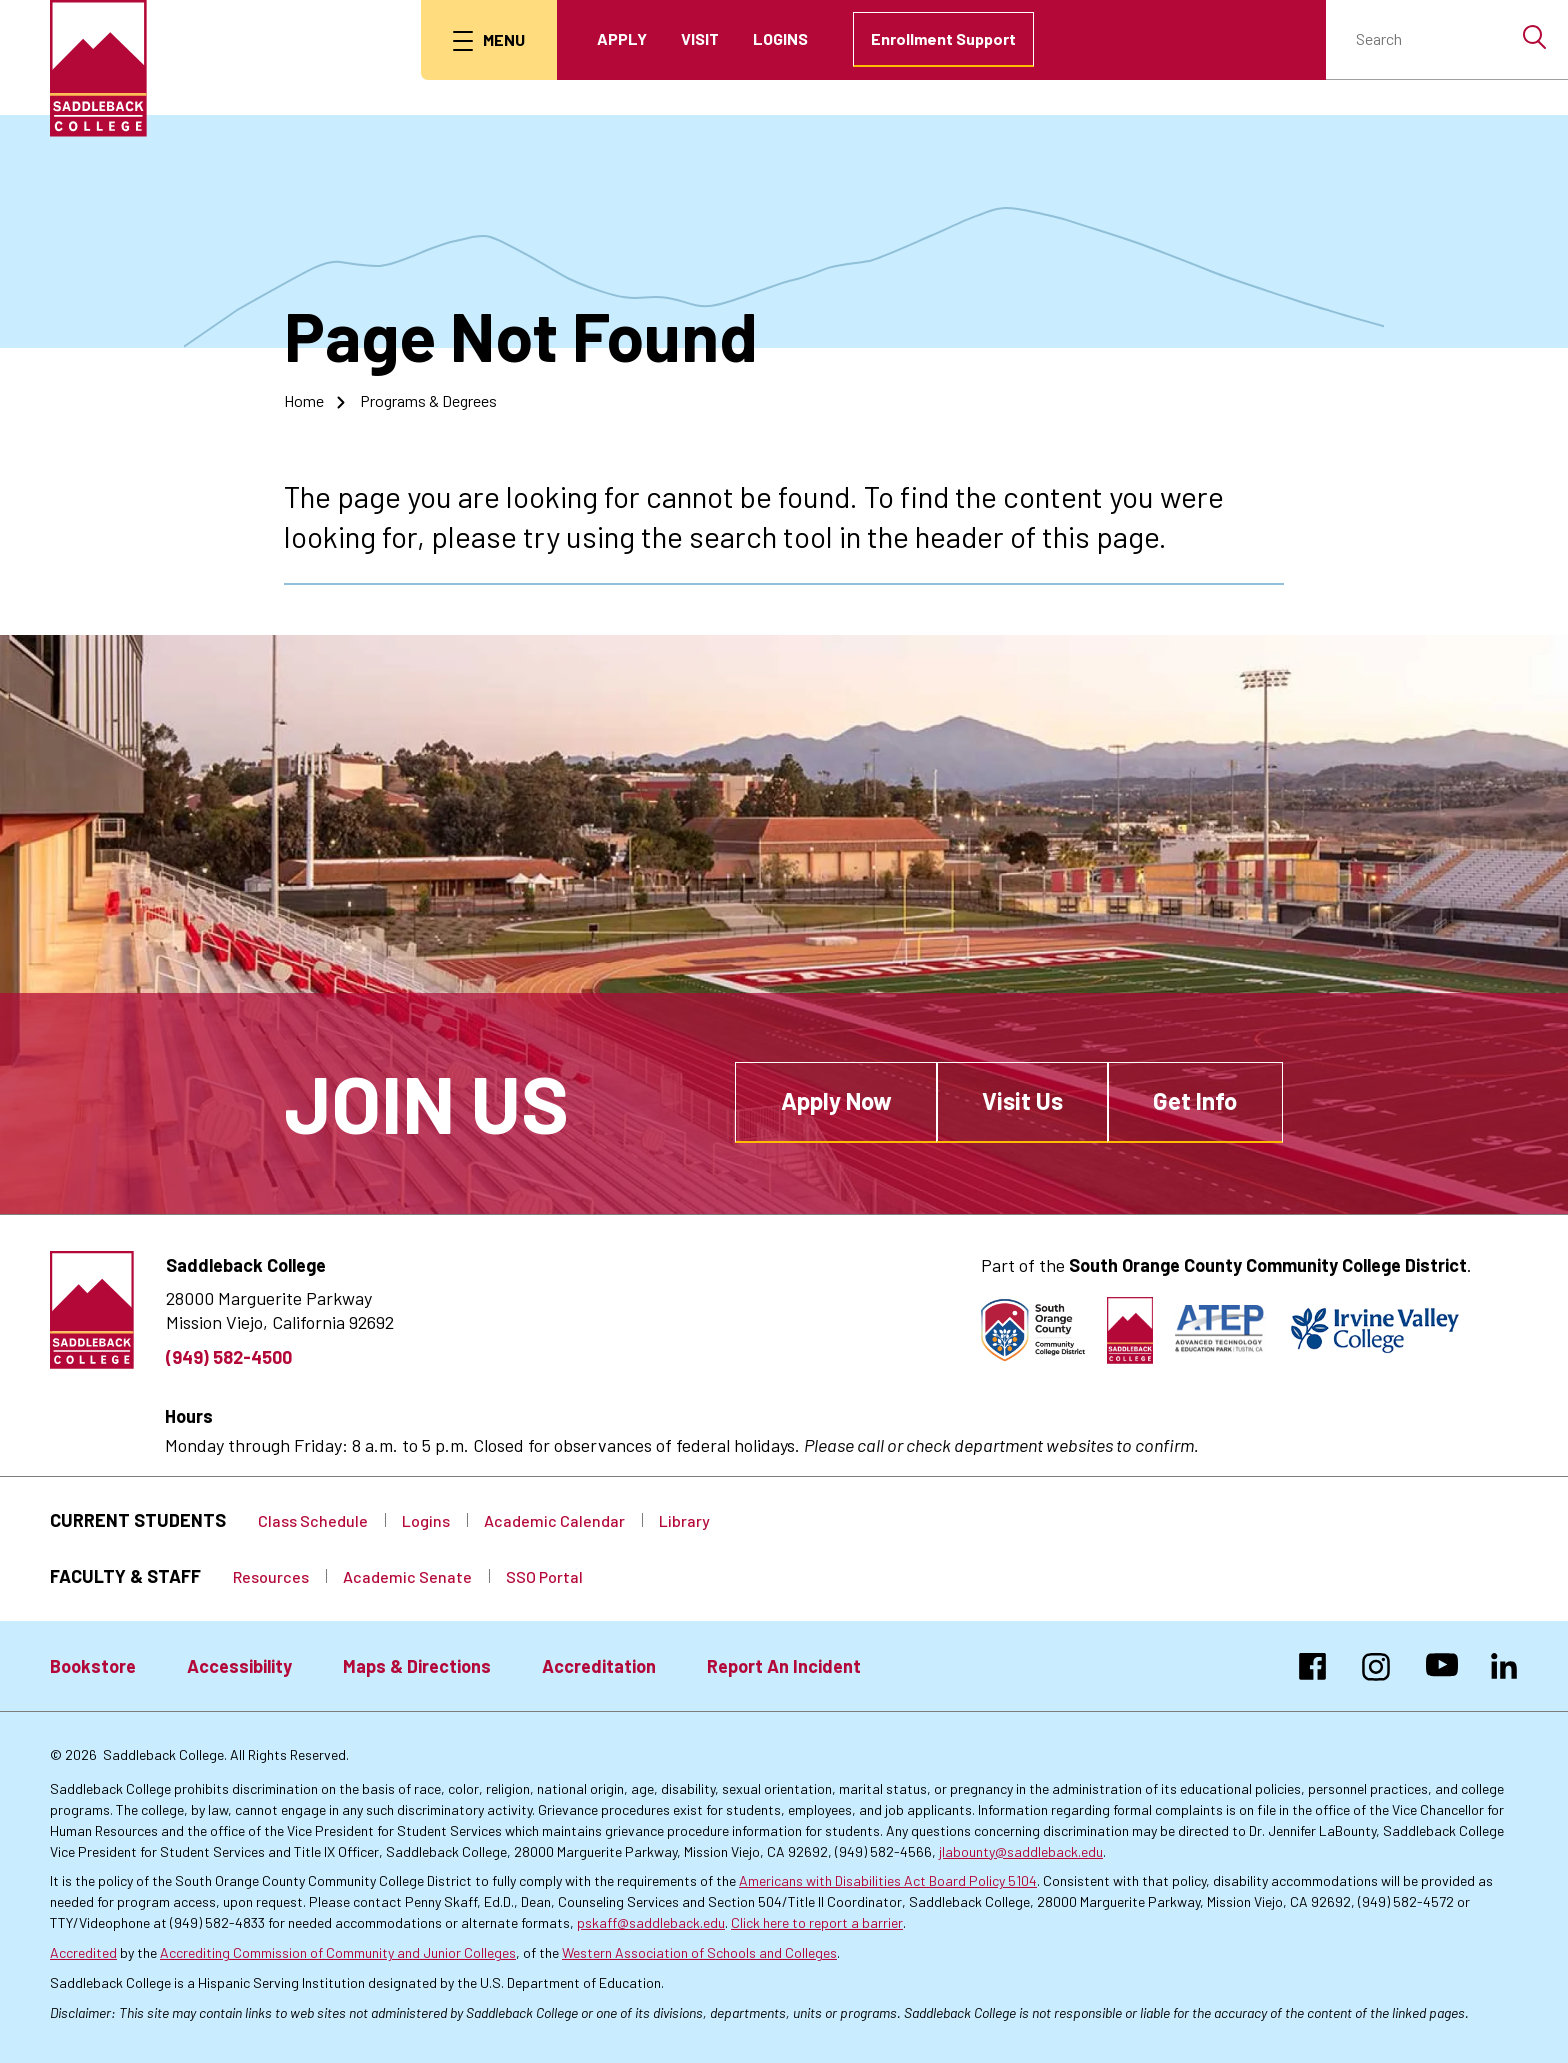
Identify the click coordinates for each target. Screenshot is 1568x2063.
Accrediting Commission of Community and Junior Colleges (338, 1952)
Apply (622, 38)
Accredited (83, 1952)
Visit (700, 38)
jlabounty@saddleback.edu (1021, 1851)
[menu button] (489, 40)
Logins (780, 38)
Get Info (1195, 1100)
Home (304, 400)
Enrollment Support (943, 38)
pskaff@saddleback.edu (651, 1922)
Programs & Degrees (428, 400)
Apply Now (836, 1100)
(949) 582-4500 (229, 1357)
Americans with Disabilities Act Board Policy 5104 (888, 1880)
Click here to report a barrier (817, 1922)
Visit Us (1022, 1100)
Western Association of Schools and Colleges (699, 1952)
